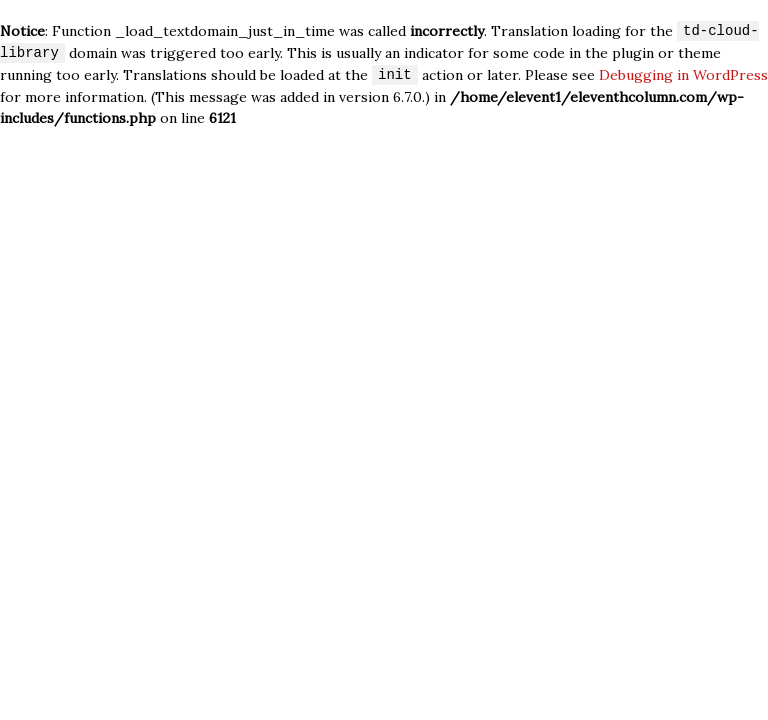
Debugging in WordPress (683, 76)
